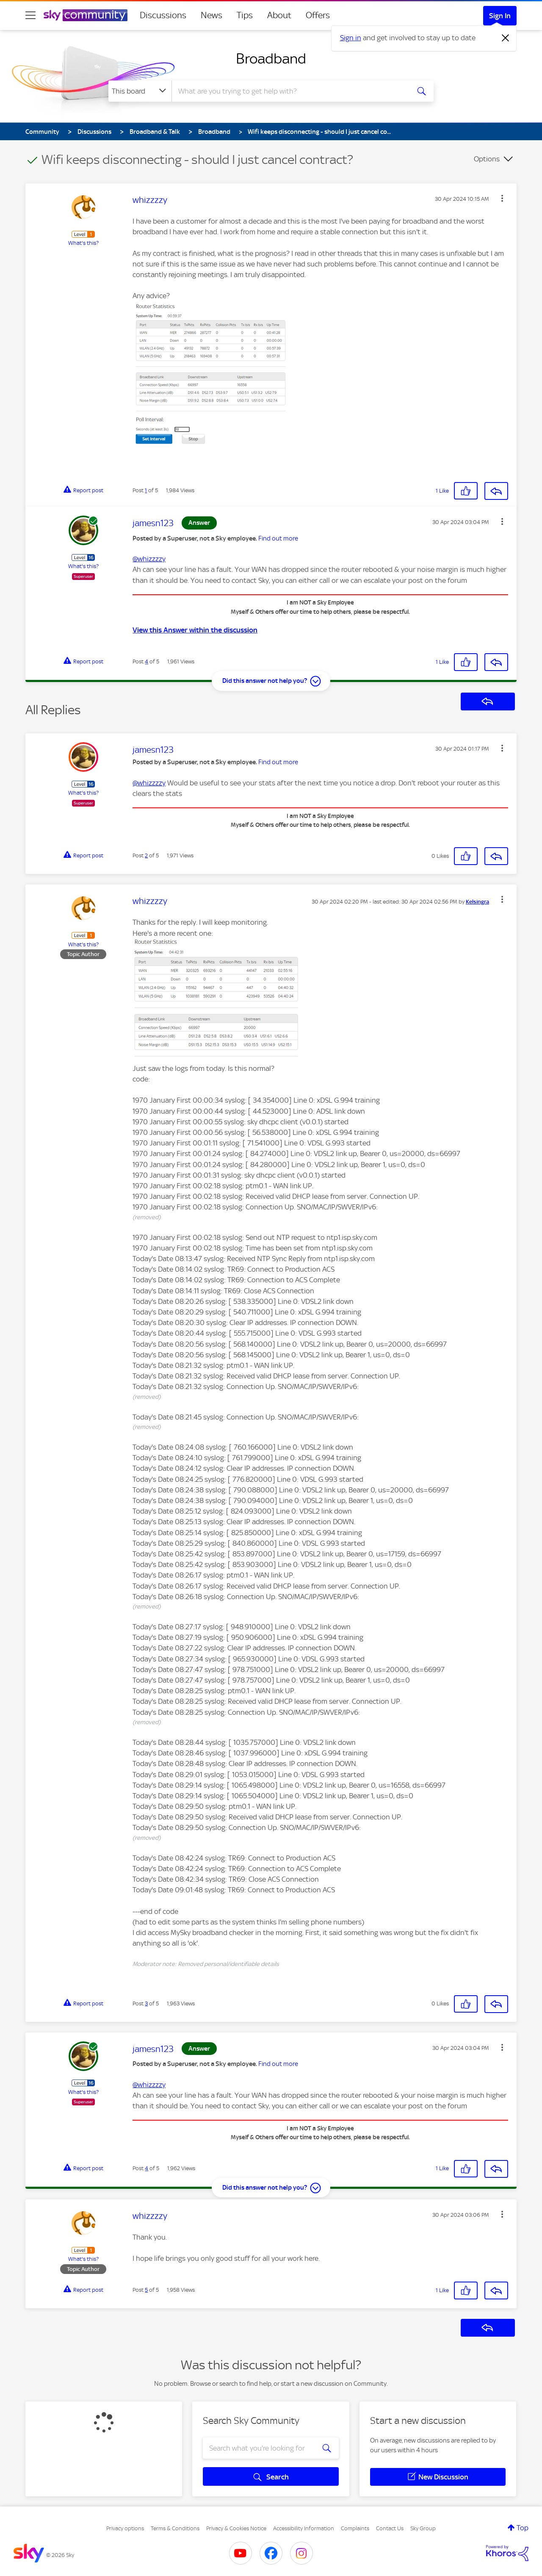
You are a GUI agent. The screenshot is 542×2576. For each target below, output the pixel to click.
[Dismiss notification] (505, 38)
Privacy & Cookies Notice (236, 2528)
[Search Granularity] (139, 91)
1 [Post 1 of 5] (146, 490)
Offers (318, 15)
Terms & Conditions (175, 2528)
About (279, 15)
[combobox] (289, 91)
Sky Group (423, 2528)
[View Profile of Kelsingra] (477, 902)
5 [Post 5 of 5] (146, 2290)
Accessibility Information (303, 2528)
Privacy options (125, 2528)
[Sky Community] (85, 15)
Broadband (271, 58)
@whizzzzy (149, 559)
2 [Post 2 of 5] (146, 855)
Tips (245, 15)
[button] (502, 198)
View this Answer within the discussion (195, 630)
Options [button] (487, 159)
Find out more (278, 538)
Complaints (355, 2528)
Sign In (500, 15)
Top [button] (522, 2527)
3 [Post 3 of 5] (146, 2003)
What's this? (83, 243)
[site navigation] (30, 15)
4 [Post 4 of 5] (146, 661)
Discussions (163, 15)
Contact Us (390, 2528)
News (211, 15)
